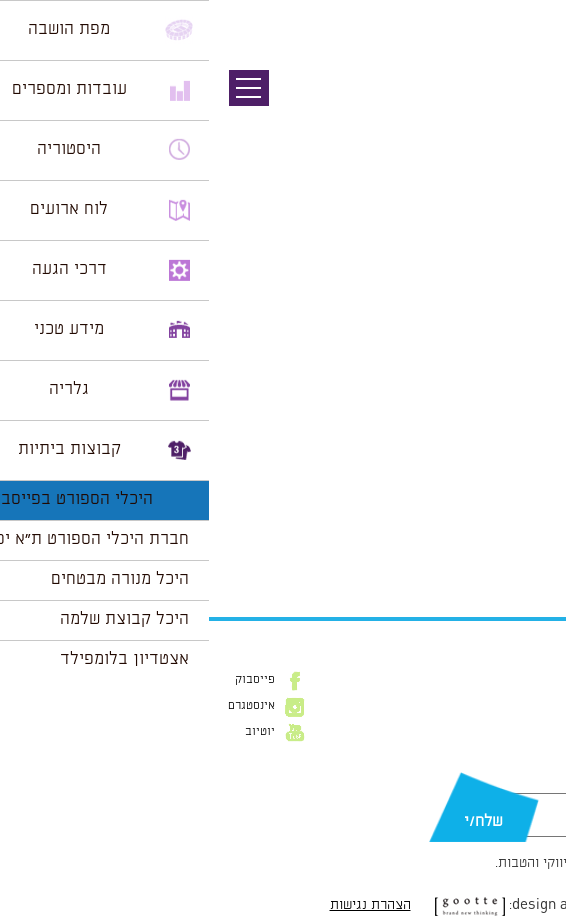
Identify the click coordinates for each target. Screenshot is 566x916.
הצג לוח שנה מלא (493, 551)
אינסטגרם (42, 706)
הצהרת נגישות (161, 905)
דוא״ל (534, 783)
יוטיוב (51, 732)
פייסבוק (46, 680)
